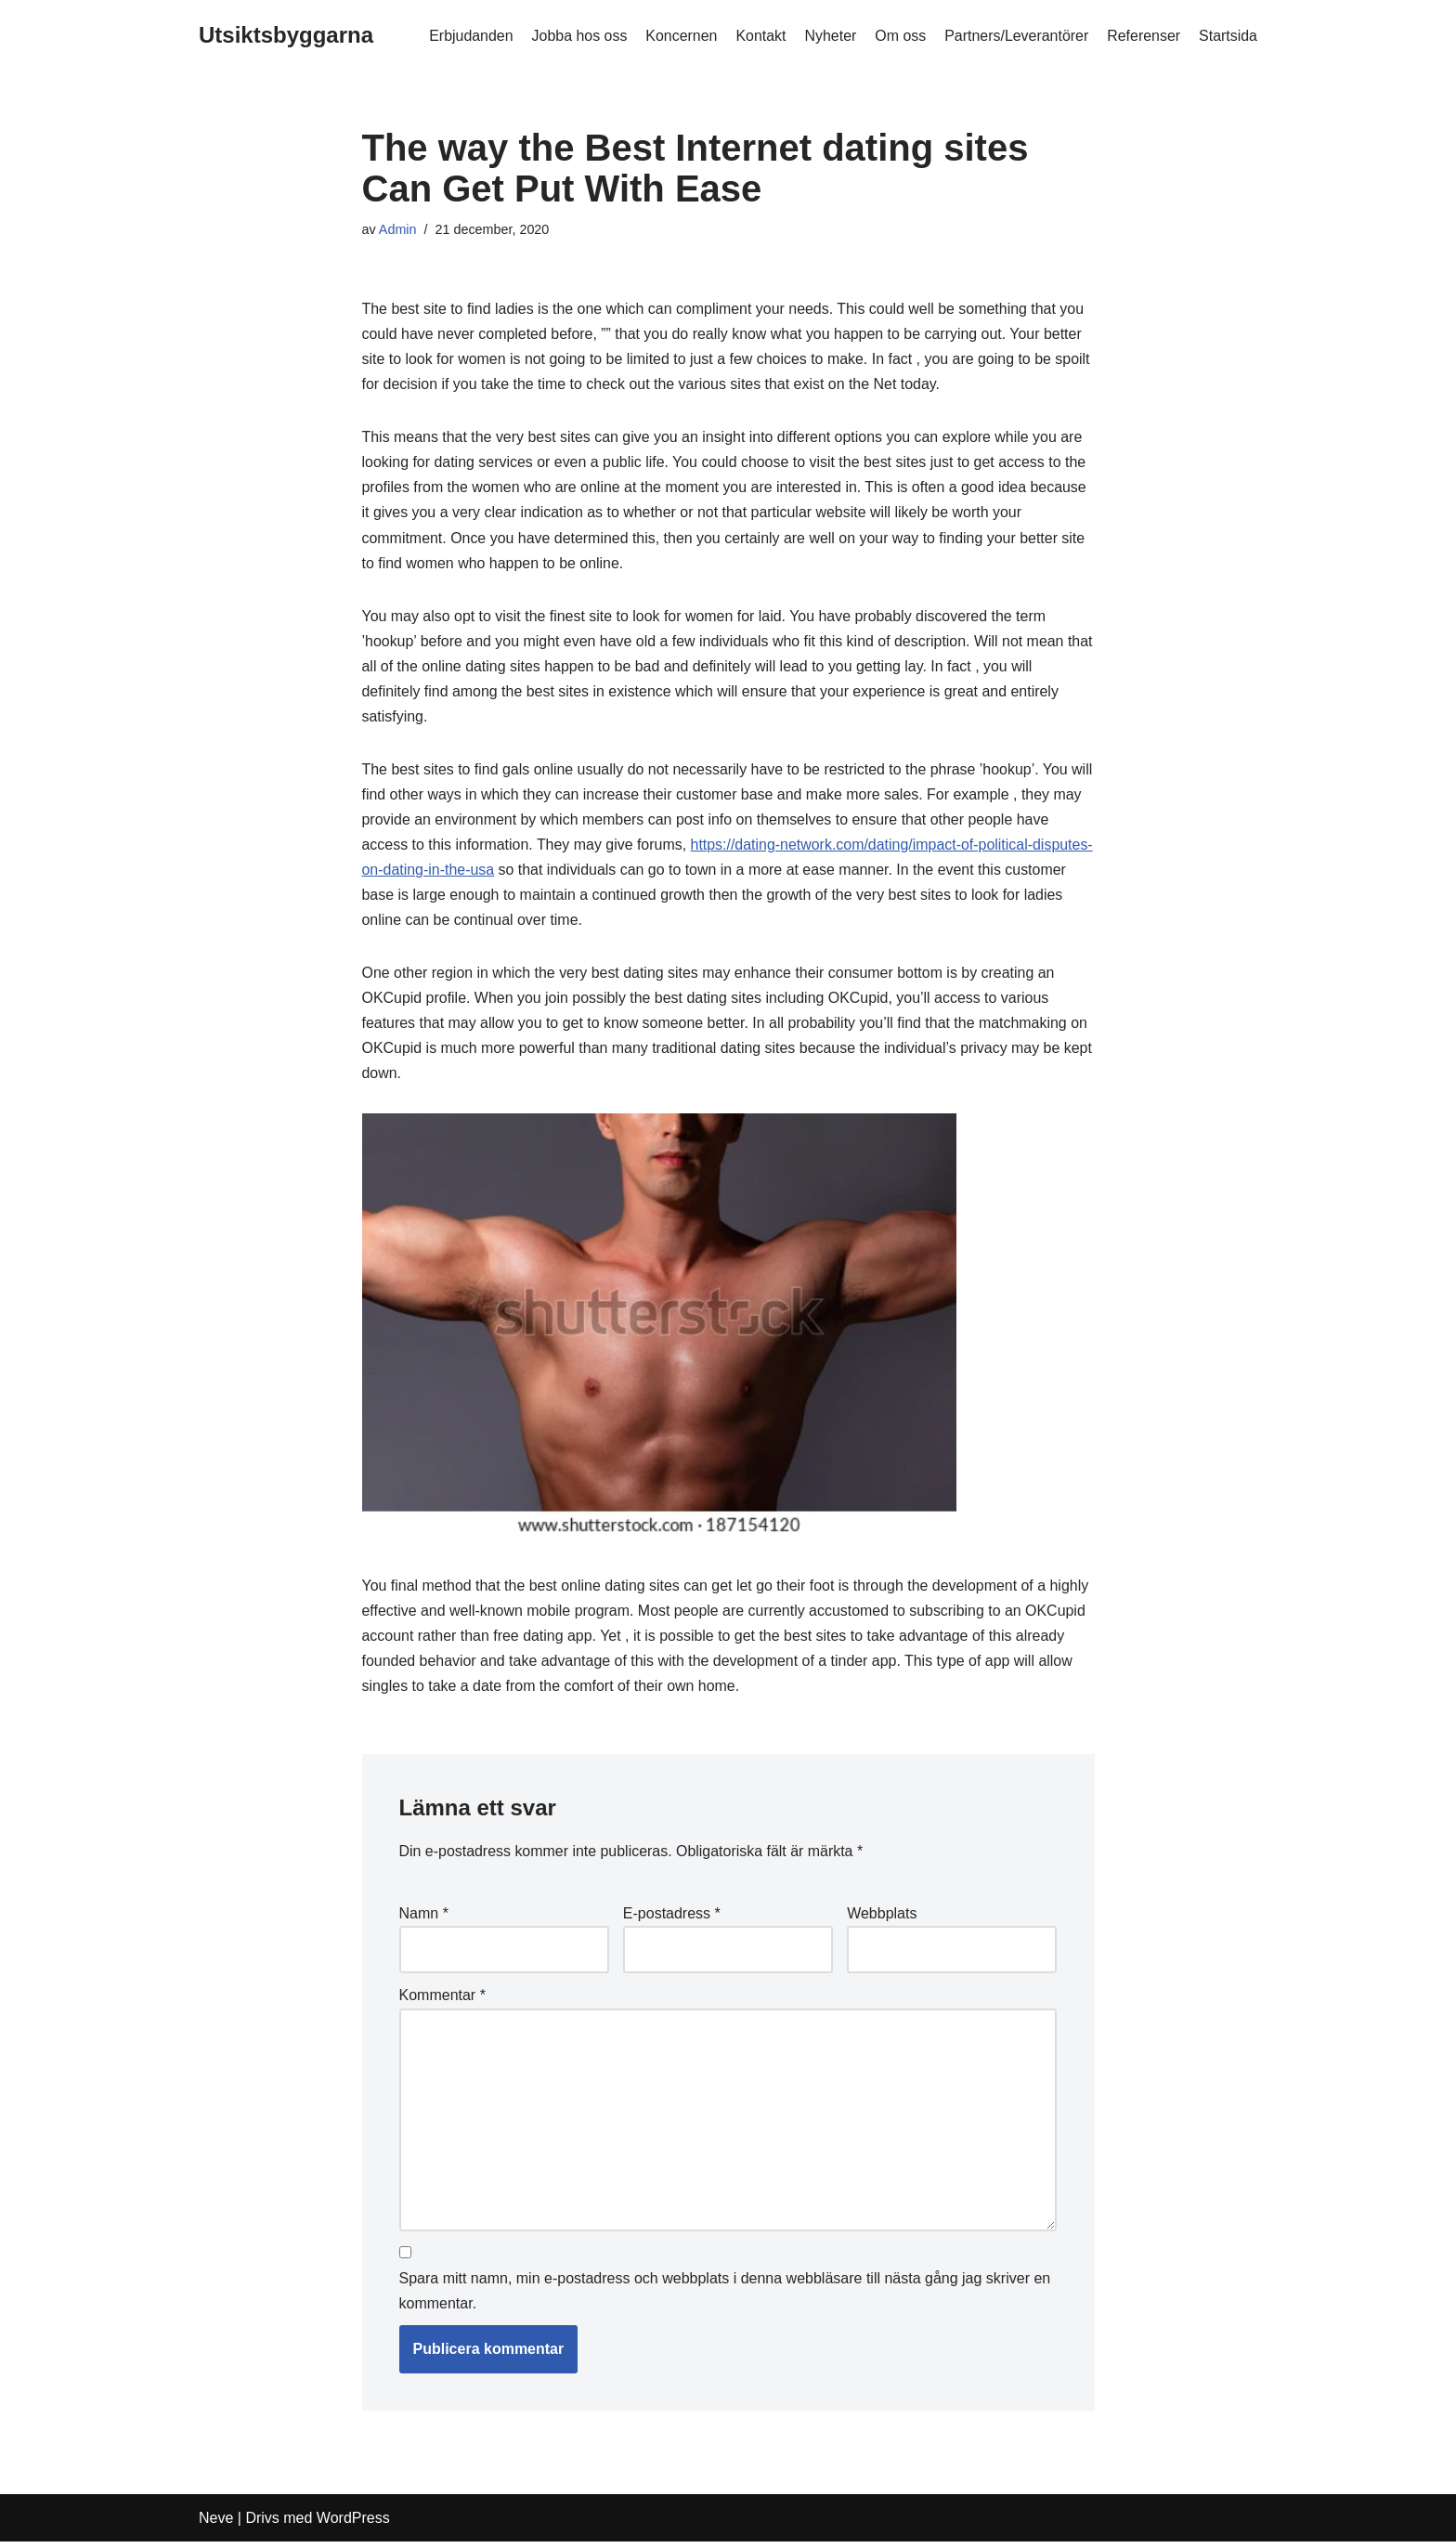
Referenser (1143, 36)
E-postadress (672, 1918)
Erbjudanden (468, 36)
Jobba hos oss (577, 36)
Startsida (1228, 36)
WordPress (353, 2524)
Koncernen (679, 36)
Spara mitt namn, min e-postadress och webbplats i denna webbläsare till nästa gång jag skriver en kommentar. (725, 2296)
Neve (216, 2524)
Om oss (899, 36)
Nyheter (829, 36)
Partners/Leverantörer (1015, 36)
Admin (398, 229)
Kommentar (442, 2000)
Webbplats (881, 1918)
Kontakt (759, 36)
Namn (423, 1918)
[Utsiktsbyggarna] (286, 36)
